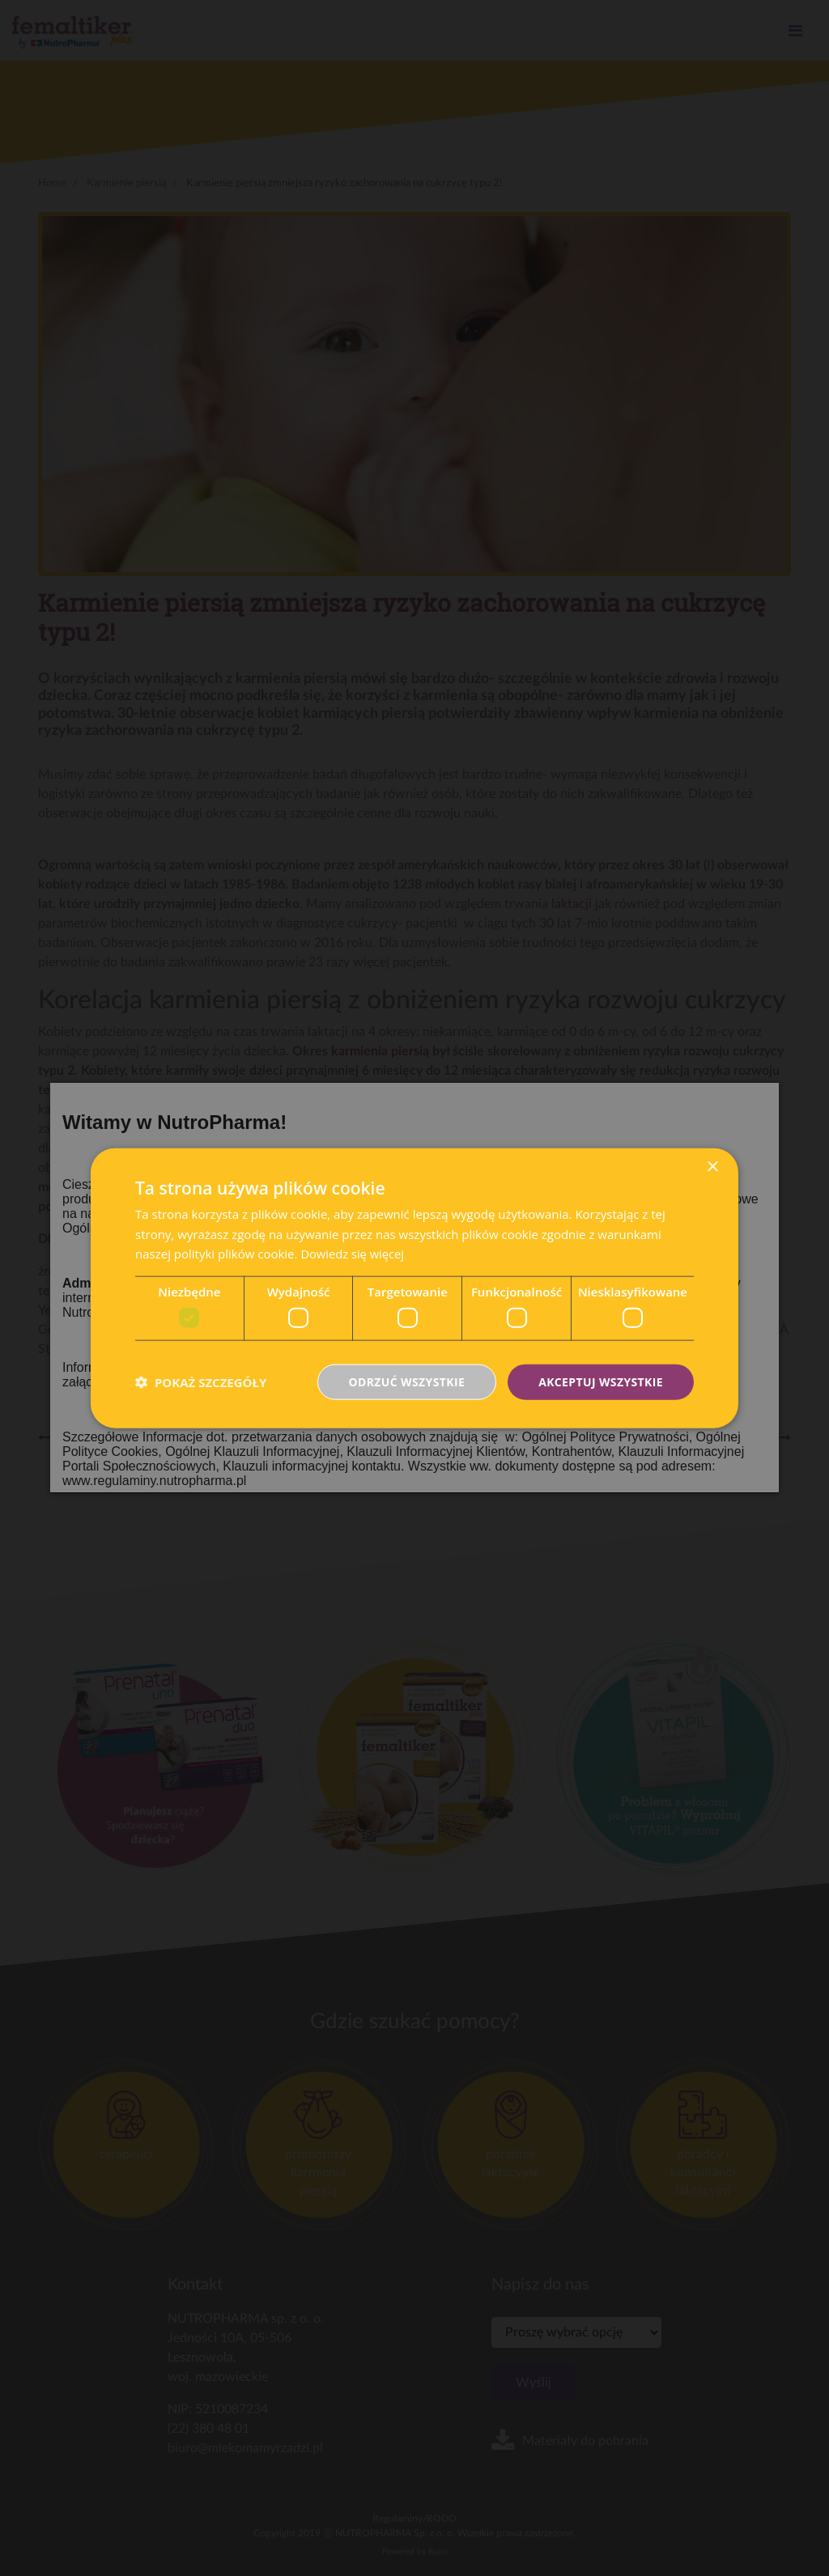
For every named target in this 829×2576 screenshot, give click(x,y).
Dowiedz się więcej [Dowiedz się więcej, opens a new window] (353, 1254)
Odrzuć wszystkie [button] (406, 1381)
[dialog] (414, 1288)
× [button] (712, 1167)
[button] (200, 1382)
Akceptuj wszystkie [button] (600, 1381)
